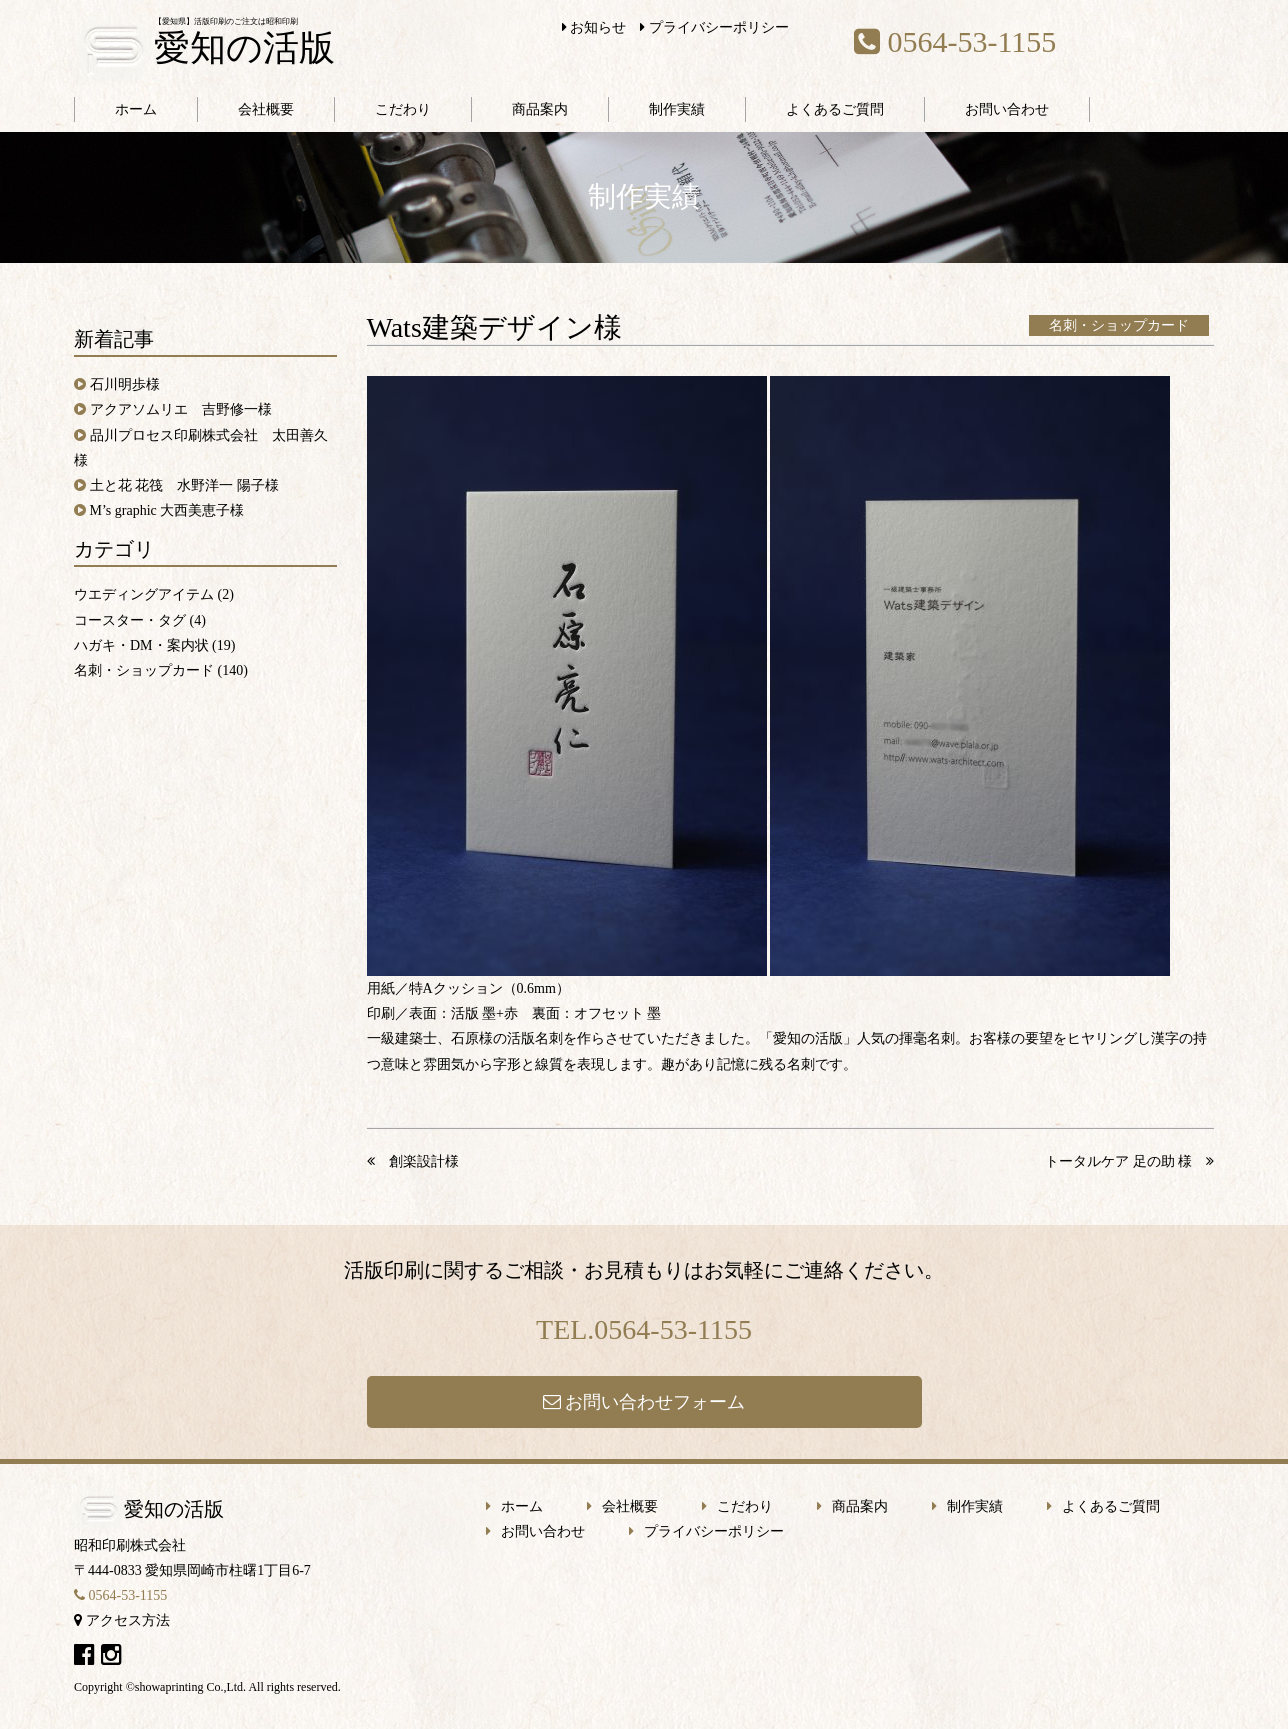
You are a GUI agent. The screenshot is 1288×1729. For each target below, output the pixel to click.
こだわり (403, 109)
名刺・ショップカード (1119, 325)
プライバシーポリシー (714, 27)
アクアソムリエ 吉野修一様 (181, 409)
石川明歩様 (125, 384)
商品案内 (540, 109)
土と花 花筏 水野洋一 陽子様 (184, 485)
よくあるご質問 (835, 109)
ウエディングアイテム (144, 594)
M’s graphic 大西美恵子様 (167, 510)
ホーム (136, 109)
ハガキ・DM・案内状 (141, 645)
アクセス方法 (122, 1620)
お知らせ (594, 27)
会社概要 (266, 109)
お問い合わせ (1007, 109)
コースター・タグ (130, 620)
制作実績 (677, 109)
